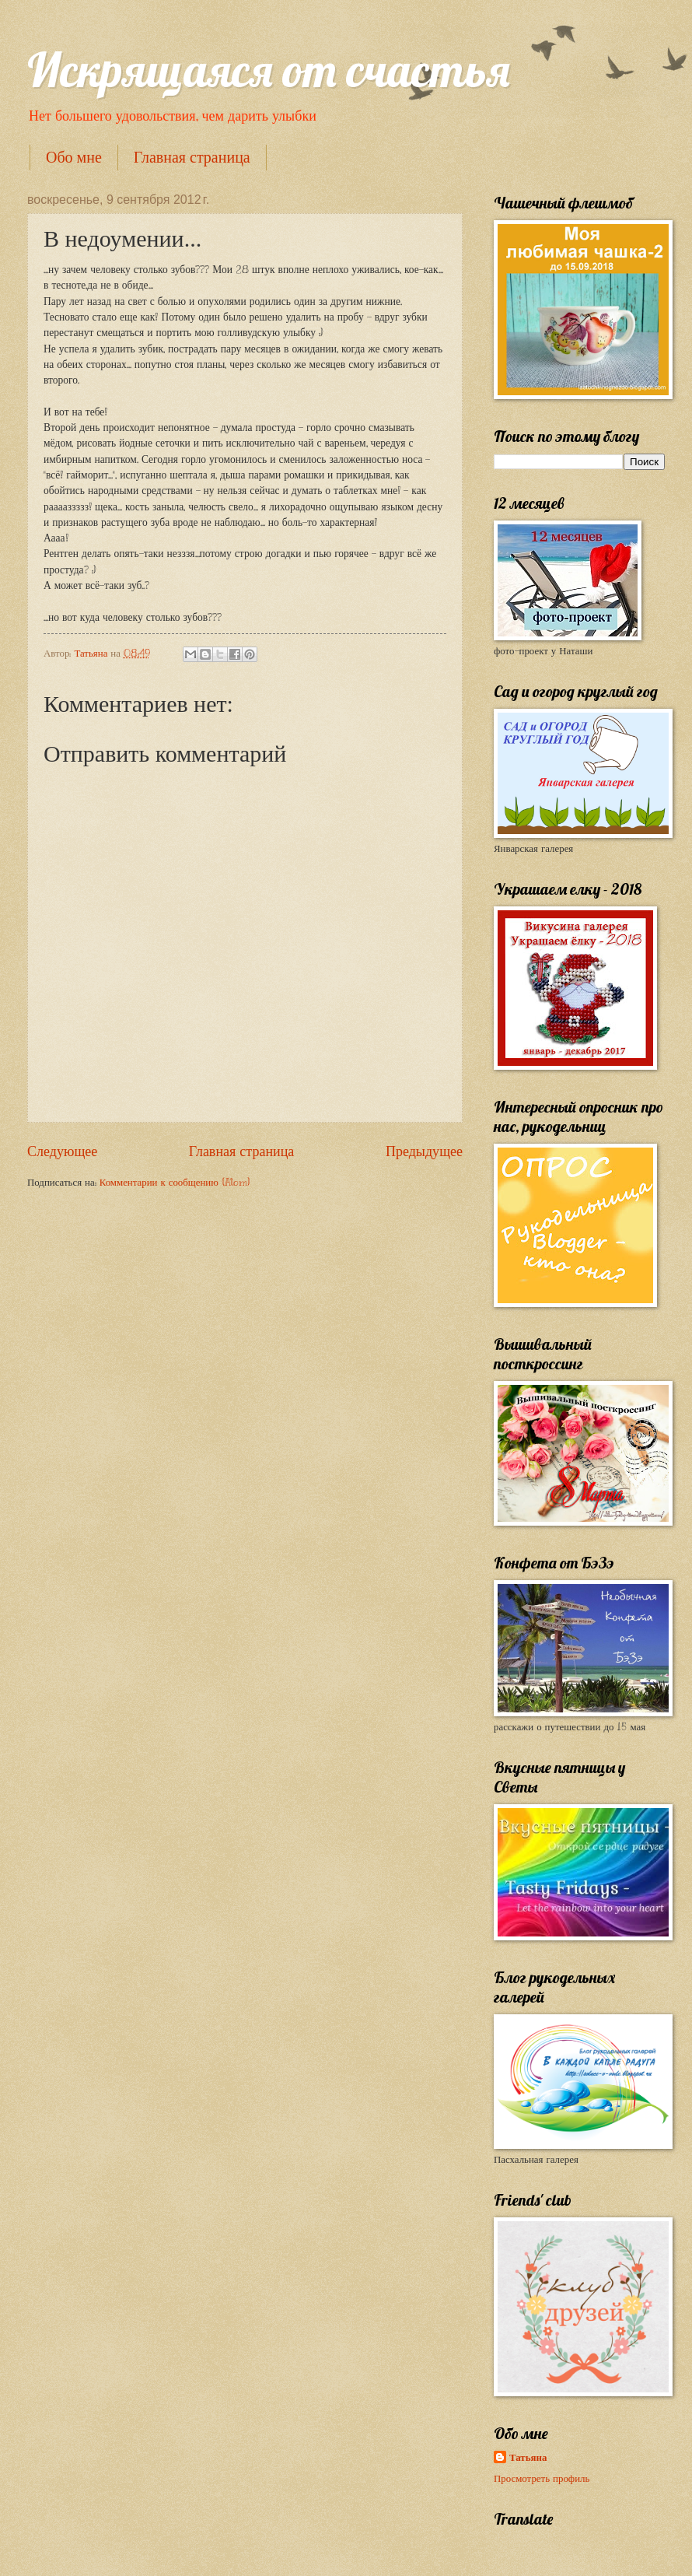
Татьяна (528, 2458)
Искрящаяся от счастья (268, 69)
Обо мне (74, 157)
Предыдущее (424, 1151)
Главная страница (192, 157)
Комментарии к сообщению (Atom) (175, 1182)
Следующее (62, 1151)
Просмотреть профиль (541, 2479)
